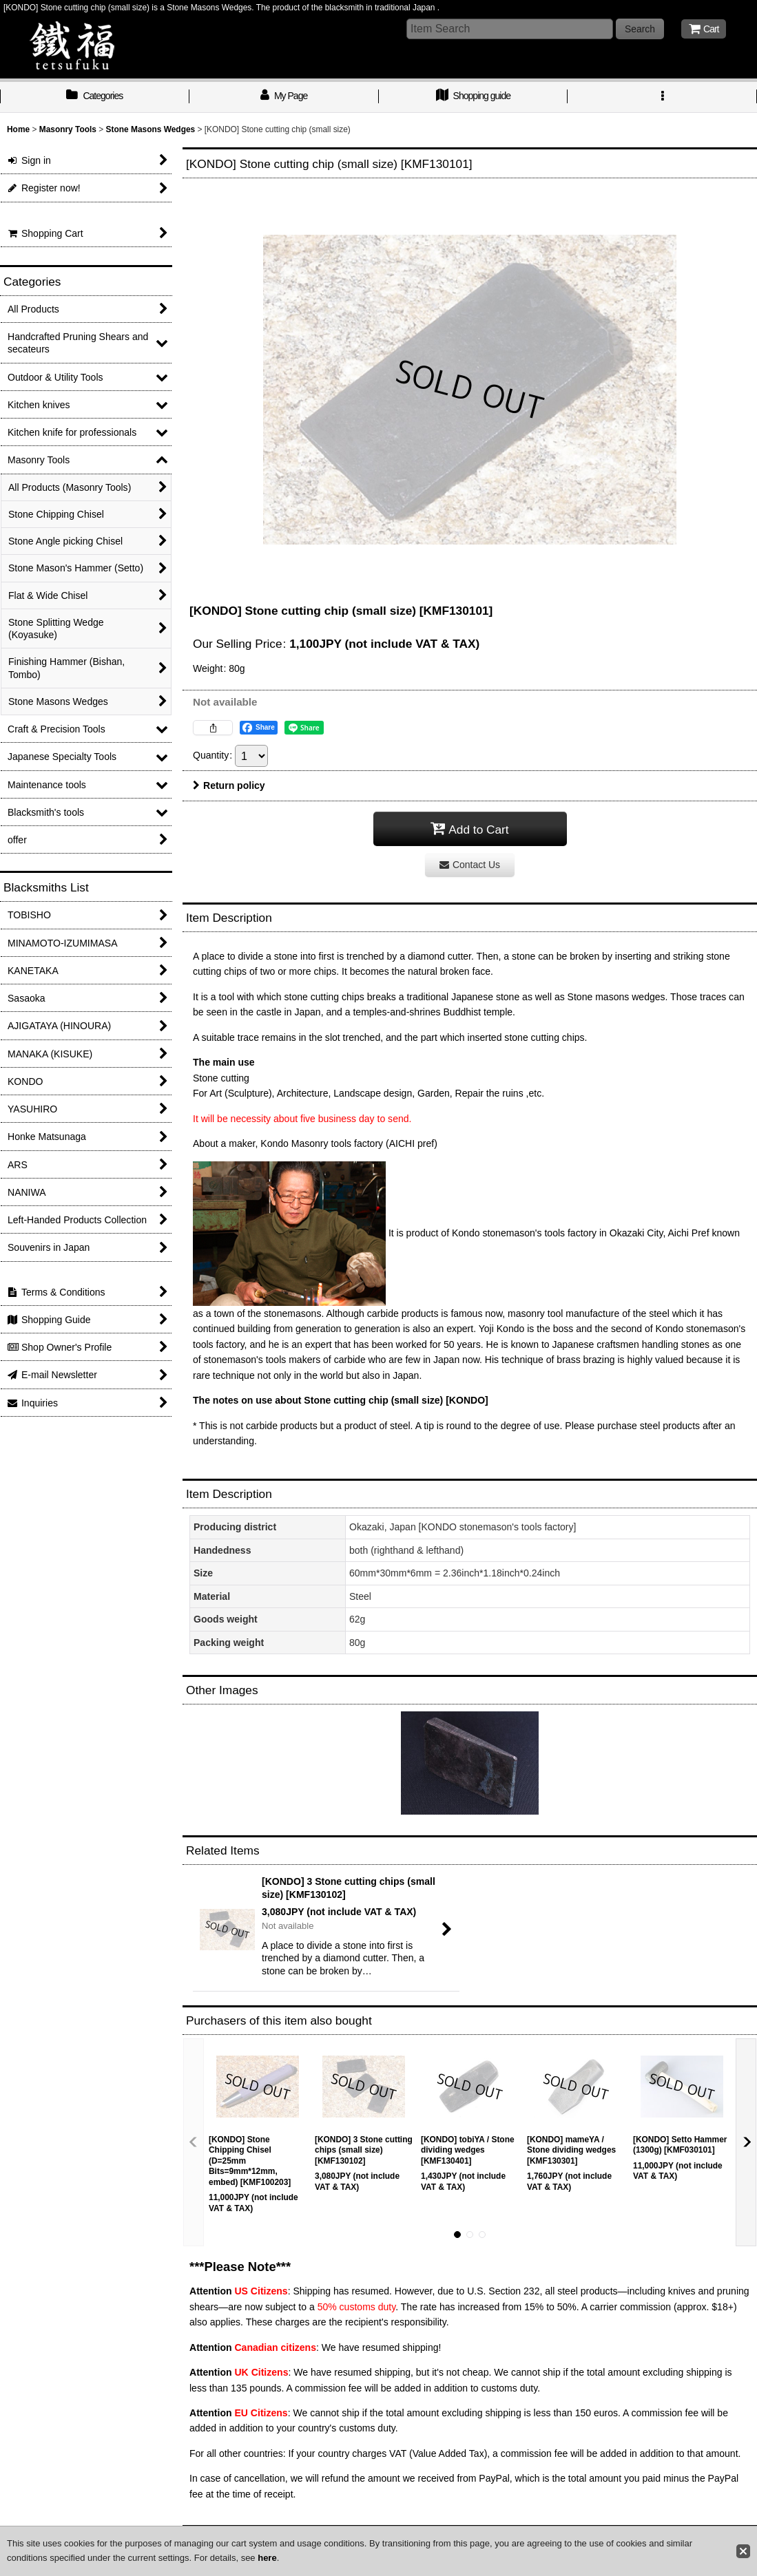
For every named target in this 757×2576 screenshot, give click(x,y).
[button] (662, 97)
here (267, 2558)
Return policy (229, 785)
